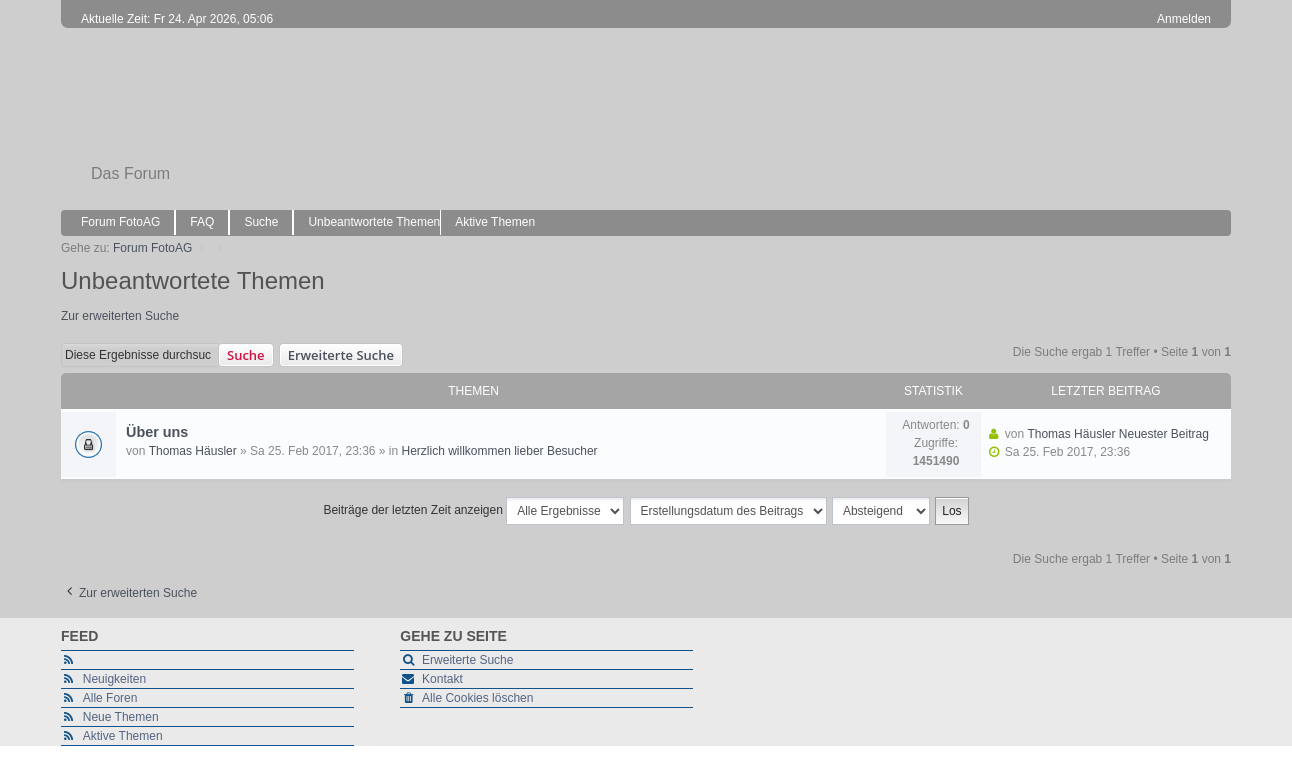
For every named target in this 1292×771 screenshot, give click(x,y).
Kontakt (442, 679)
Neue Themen (121, 717)
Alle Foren (110, 698)
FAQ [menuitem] (202, 222)
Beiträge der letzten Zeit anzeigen (473, 511)
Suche (246, 355)
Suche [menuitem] (261, 222)
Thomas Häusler (193, 451)
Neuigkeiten (114, 679)
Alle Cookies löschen (477, 698)
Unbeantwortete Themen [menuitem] (374, 222)
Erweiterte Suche (341, 355)
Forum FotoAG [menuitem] (120, 222)
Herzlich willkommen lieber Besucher (500, 451)
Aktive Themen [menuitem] (495, 222)
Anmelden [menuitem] (1184, 19)
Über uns (157, 432)
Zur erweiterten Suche (120, 316)
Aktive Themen (123, 736)
